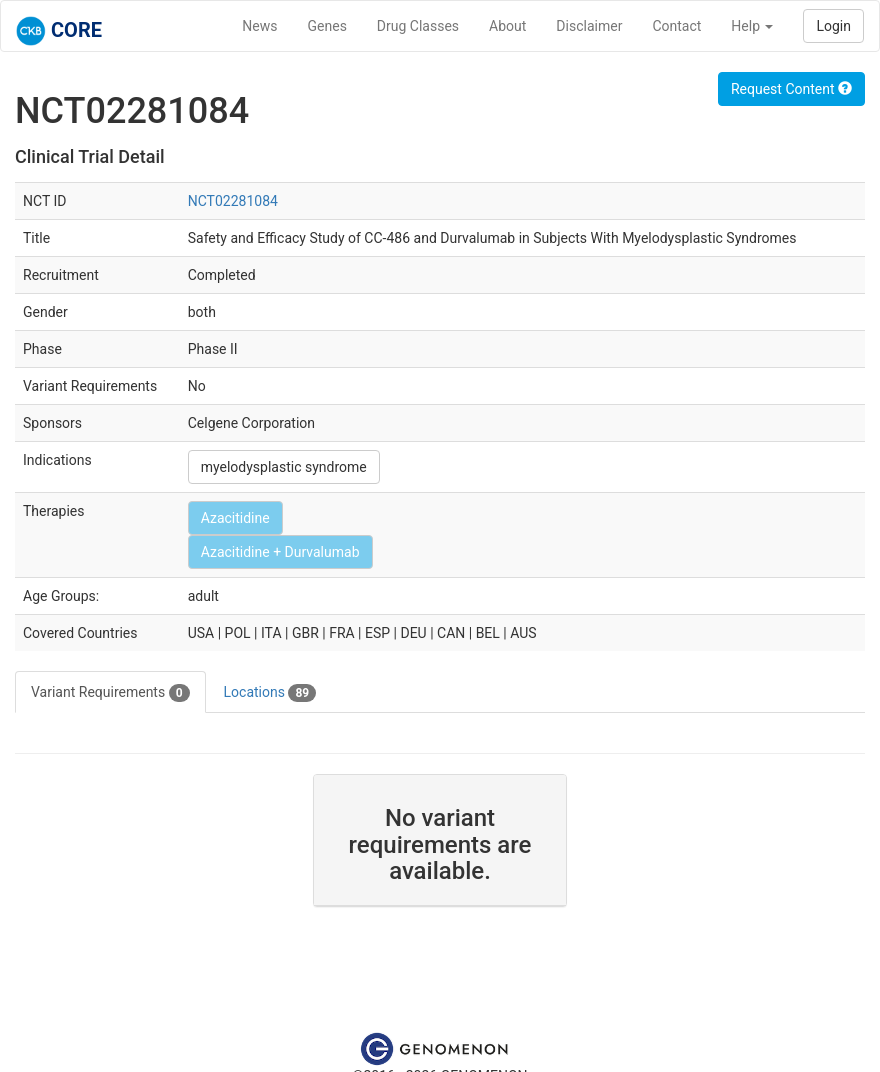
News (259, 26)
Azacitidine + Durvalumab (280, 552)
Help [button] (752, 26)
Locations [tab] (270, 693)
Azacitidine (235, 518)
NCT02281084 (233, 201)
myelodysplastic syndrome (284, 467)
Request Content (791, 89)
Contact (676, 26)
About (507, 26)
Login (833, 26)
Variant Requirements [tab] (110, 693)
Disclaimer (589, 26)
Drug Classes (418, 26)
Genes (327, 26)
